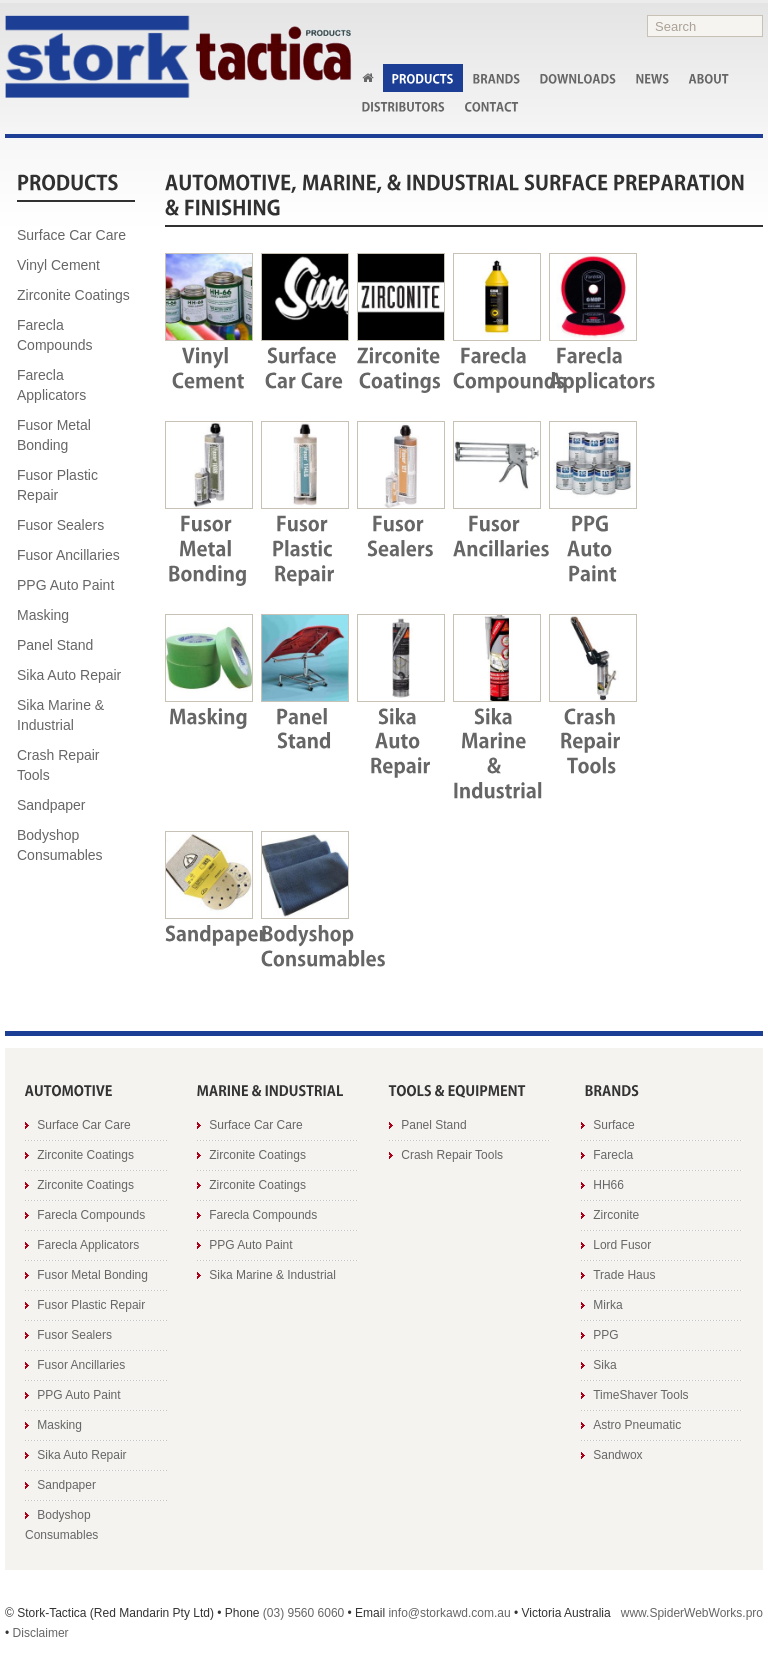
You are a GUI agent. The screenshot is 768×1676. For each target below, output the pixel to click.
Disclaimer (41, 1633)
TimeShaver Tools (640, 1395)
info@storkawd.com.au (449, 1613)
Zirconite (616, 1215)
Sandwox (617, 1455)
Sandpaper (51, 805)
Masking (43, 615)
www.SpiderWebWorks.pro (692, 1613)
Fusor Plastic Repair (57, 485)
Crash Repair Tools (58, 765)
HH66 (608, 1185)
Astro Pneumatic (637, 1425)
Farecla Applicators (51, 385)
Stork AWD (178, 56)
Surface (613, 1125)
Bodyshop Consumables (60, 845)
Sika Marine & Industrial (60, 715)
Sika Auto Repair (69, 675)
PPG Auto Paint (65, 585)
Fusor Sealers (60, 525)
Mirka (607, 1305)
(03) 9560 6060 (303, 1613)
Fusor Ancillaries (68, 555)
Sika (604, 1365)
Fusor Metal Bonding (54, 435)
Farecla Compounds (55, 335)
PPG (605, 1335)
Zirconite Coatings (73, 295)
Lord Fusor (622, 1245)
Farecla (613, 1155)
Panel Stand (55, 645)
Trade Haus (624, 1275)
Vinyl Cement (58, 265)
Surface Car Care (71, 235)
